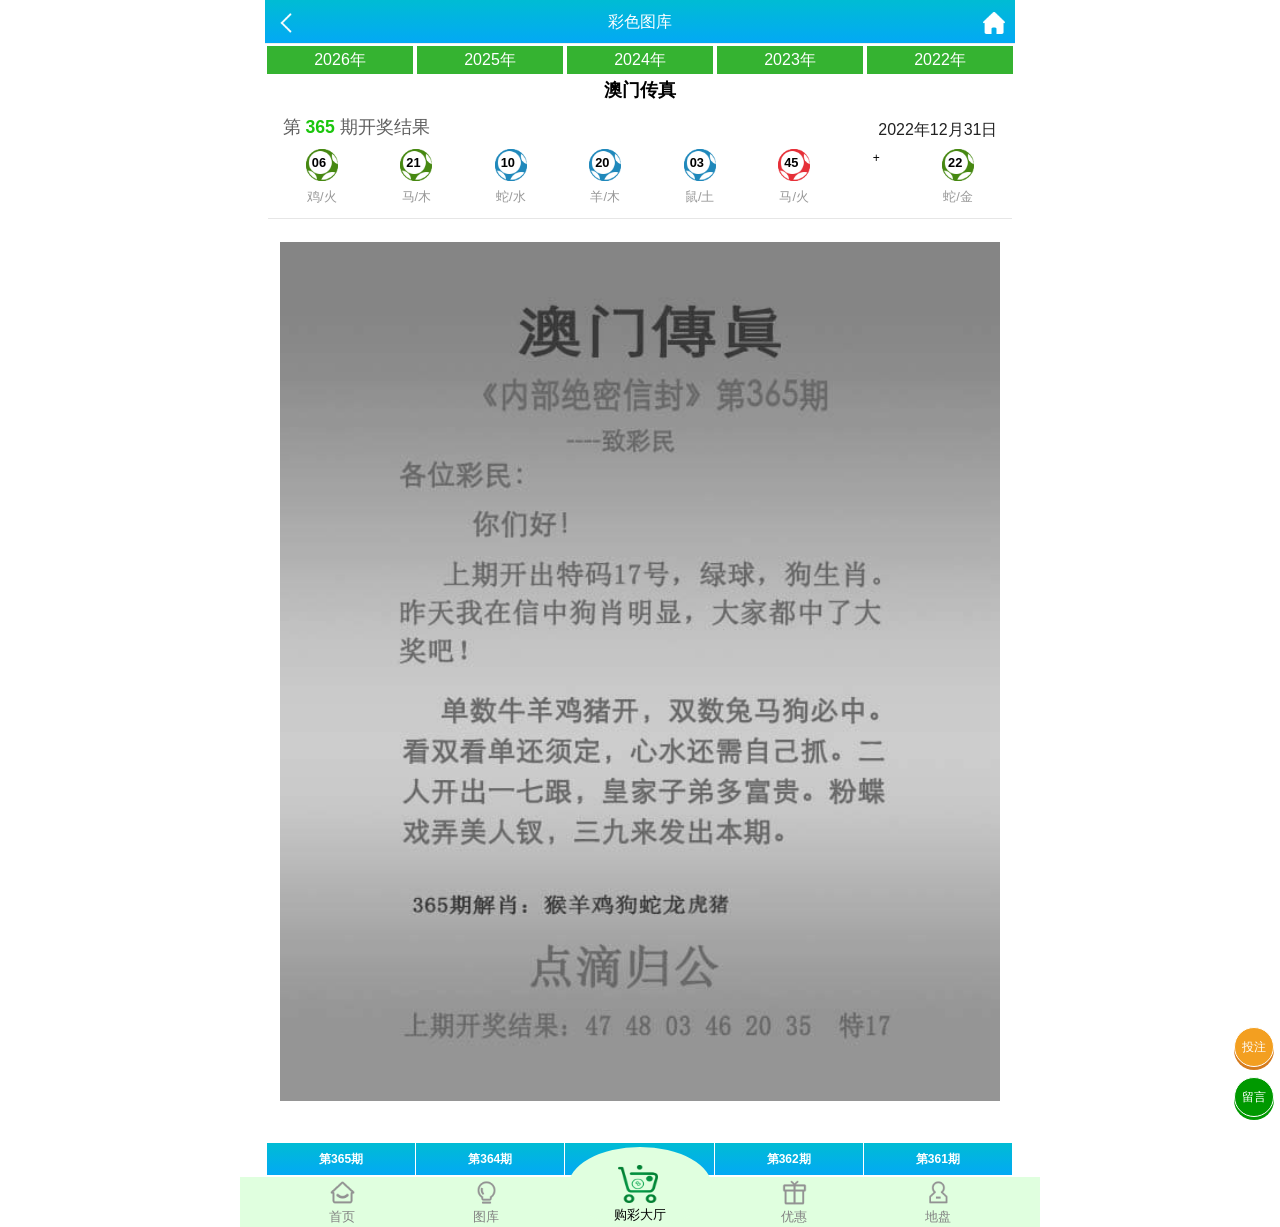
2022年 (940, 59)
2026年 (340, 59)
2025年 (490, 59)
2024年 (640, 59)
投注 (1254, 1047)
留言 (1254, 1097)
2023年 (790, 59)
